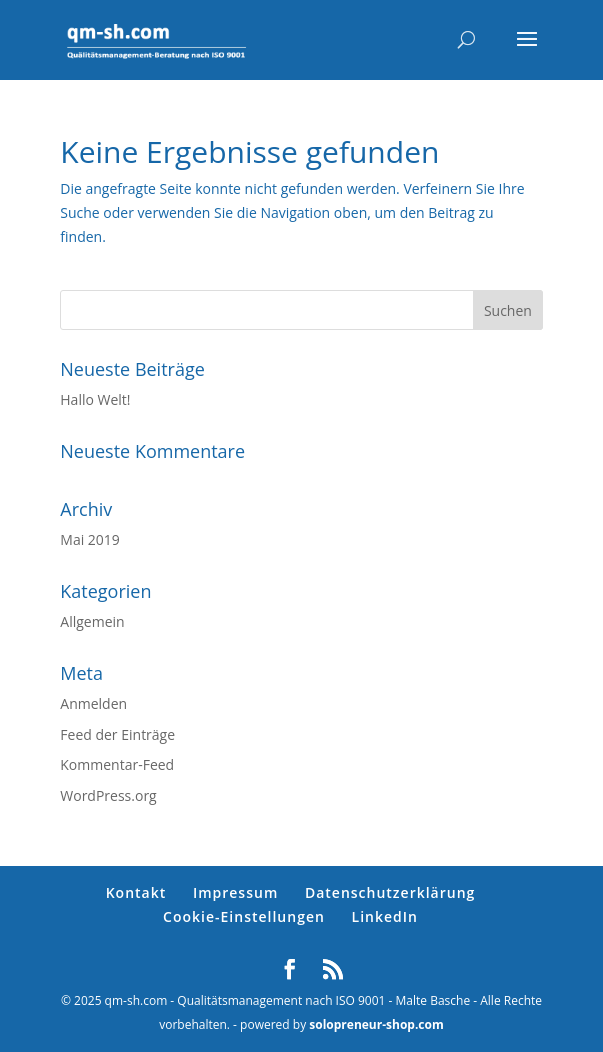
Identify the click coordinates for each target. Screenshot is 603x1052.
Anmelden (93, 703)
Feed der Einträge (117, 734)
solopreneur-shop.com (376, 1024)
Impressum (235, 892)
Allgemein (92, 621)
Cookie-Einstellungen (244, 916)
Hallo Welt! (95, 399)
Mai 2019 (90, 539)
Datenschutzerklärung (390, 892)
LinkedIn (385, 916)
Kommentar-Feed (117, 764)
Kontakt (136, 892)
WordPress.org (108, 795)
